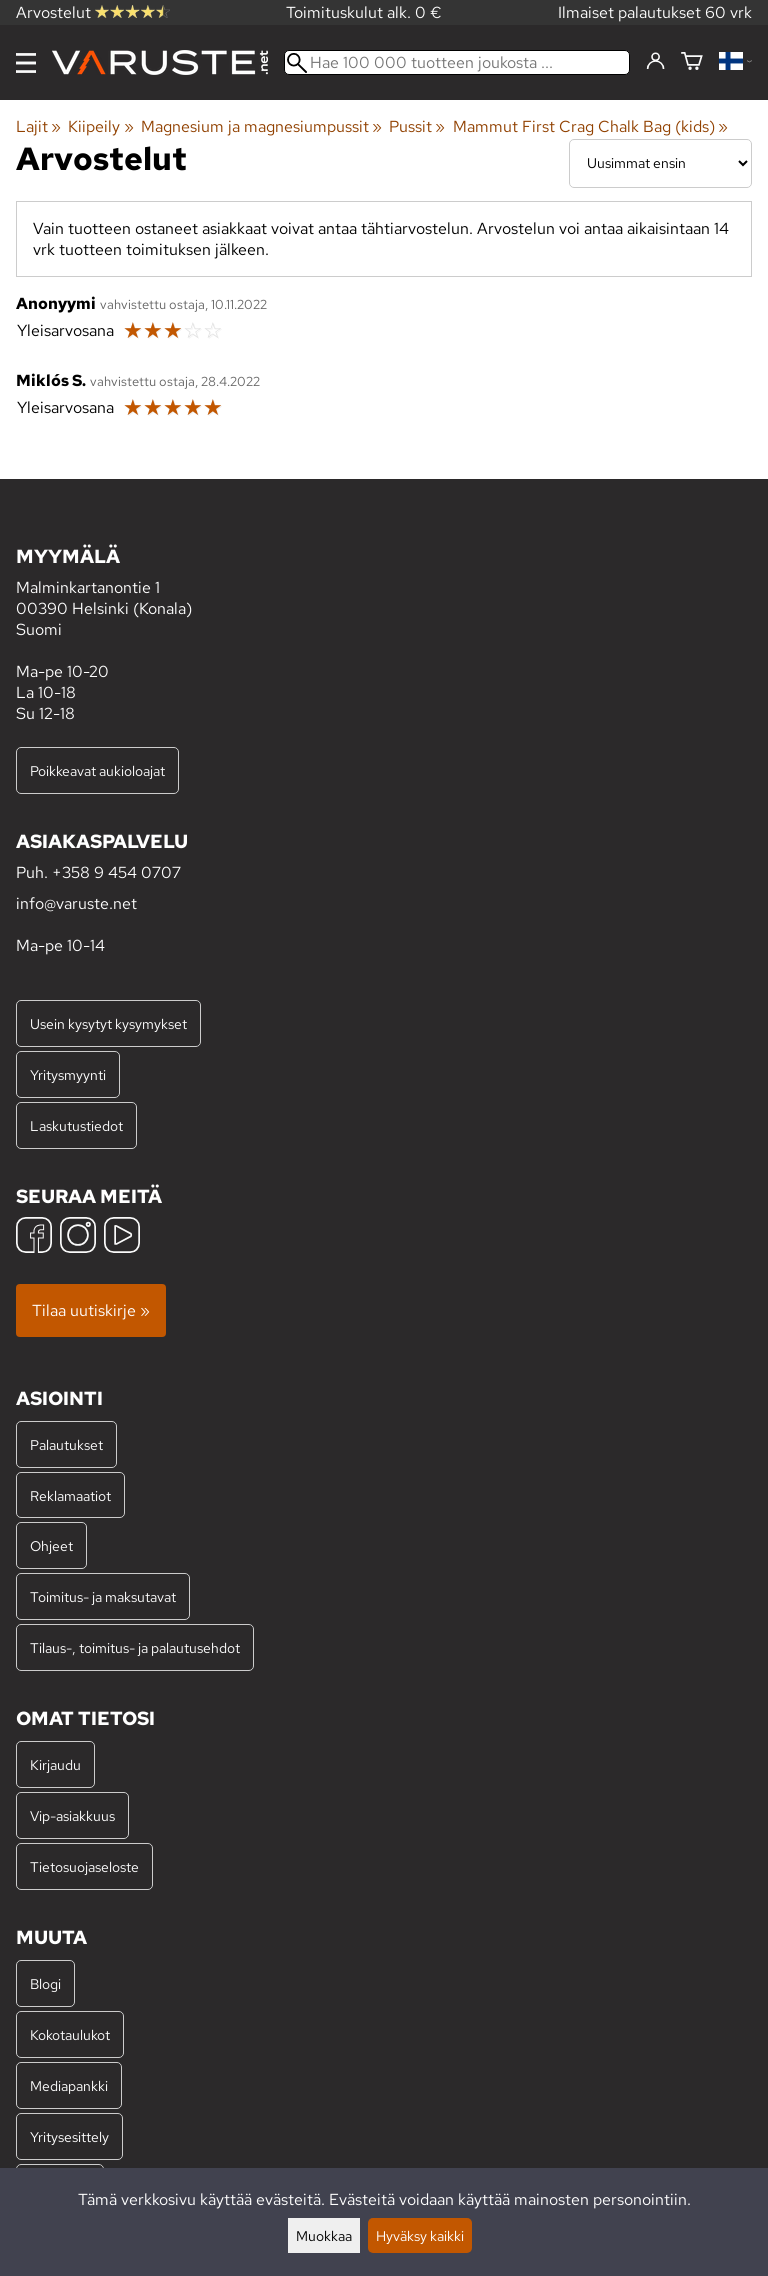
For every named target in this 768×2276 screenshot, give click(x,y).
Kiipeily (100, 126)
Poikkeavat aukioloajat (97, 770)
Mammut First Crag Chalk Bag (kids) (590, 126)
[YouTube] (122, 1237)
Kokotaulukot (70, 2034)
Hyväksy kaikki (420, 2235)
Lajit (38, 126)
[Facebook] (34, 1237)
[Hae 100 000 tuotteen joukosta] (457, 62)
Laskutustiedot (76, 1125)
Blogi (45, 1983)
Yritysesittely (69, 2136)
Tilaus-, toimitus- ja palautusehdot (135, 1647)
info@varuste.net (76, 903)
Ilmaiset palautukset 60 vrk (655, 12)
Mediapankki (69, 2085)
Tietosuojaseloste (84, 1866)
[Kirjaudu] (655, 62)
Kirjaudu (55, 1764)
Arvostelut (93, 12)
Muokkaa (324, 2235)
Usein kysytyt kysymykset (108, 1023)
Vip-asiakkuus (72, 1815)
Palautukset (66, 1444)
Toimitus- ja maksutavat (103, 1596)
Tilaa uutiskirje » (91, 1310)
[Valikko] (26, 63)
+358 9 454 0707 (116, 872)
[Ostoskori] (692, 62)
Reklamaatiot (70, 1495)
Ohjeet (51, 1545)
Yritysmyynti (68, 1074)
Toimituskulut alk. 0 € (364, 12)
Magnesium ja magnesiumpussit (261, 126)
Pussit (417, 126)
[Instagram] (78, 1237)
